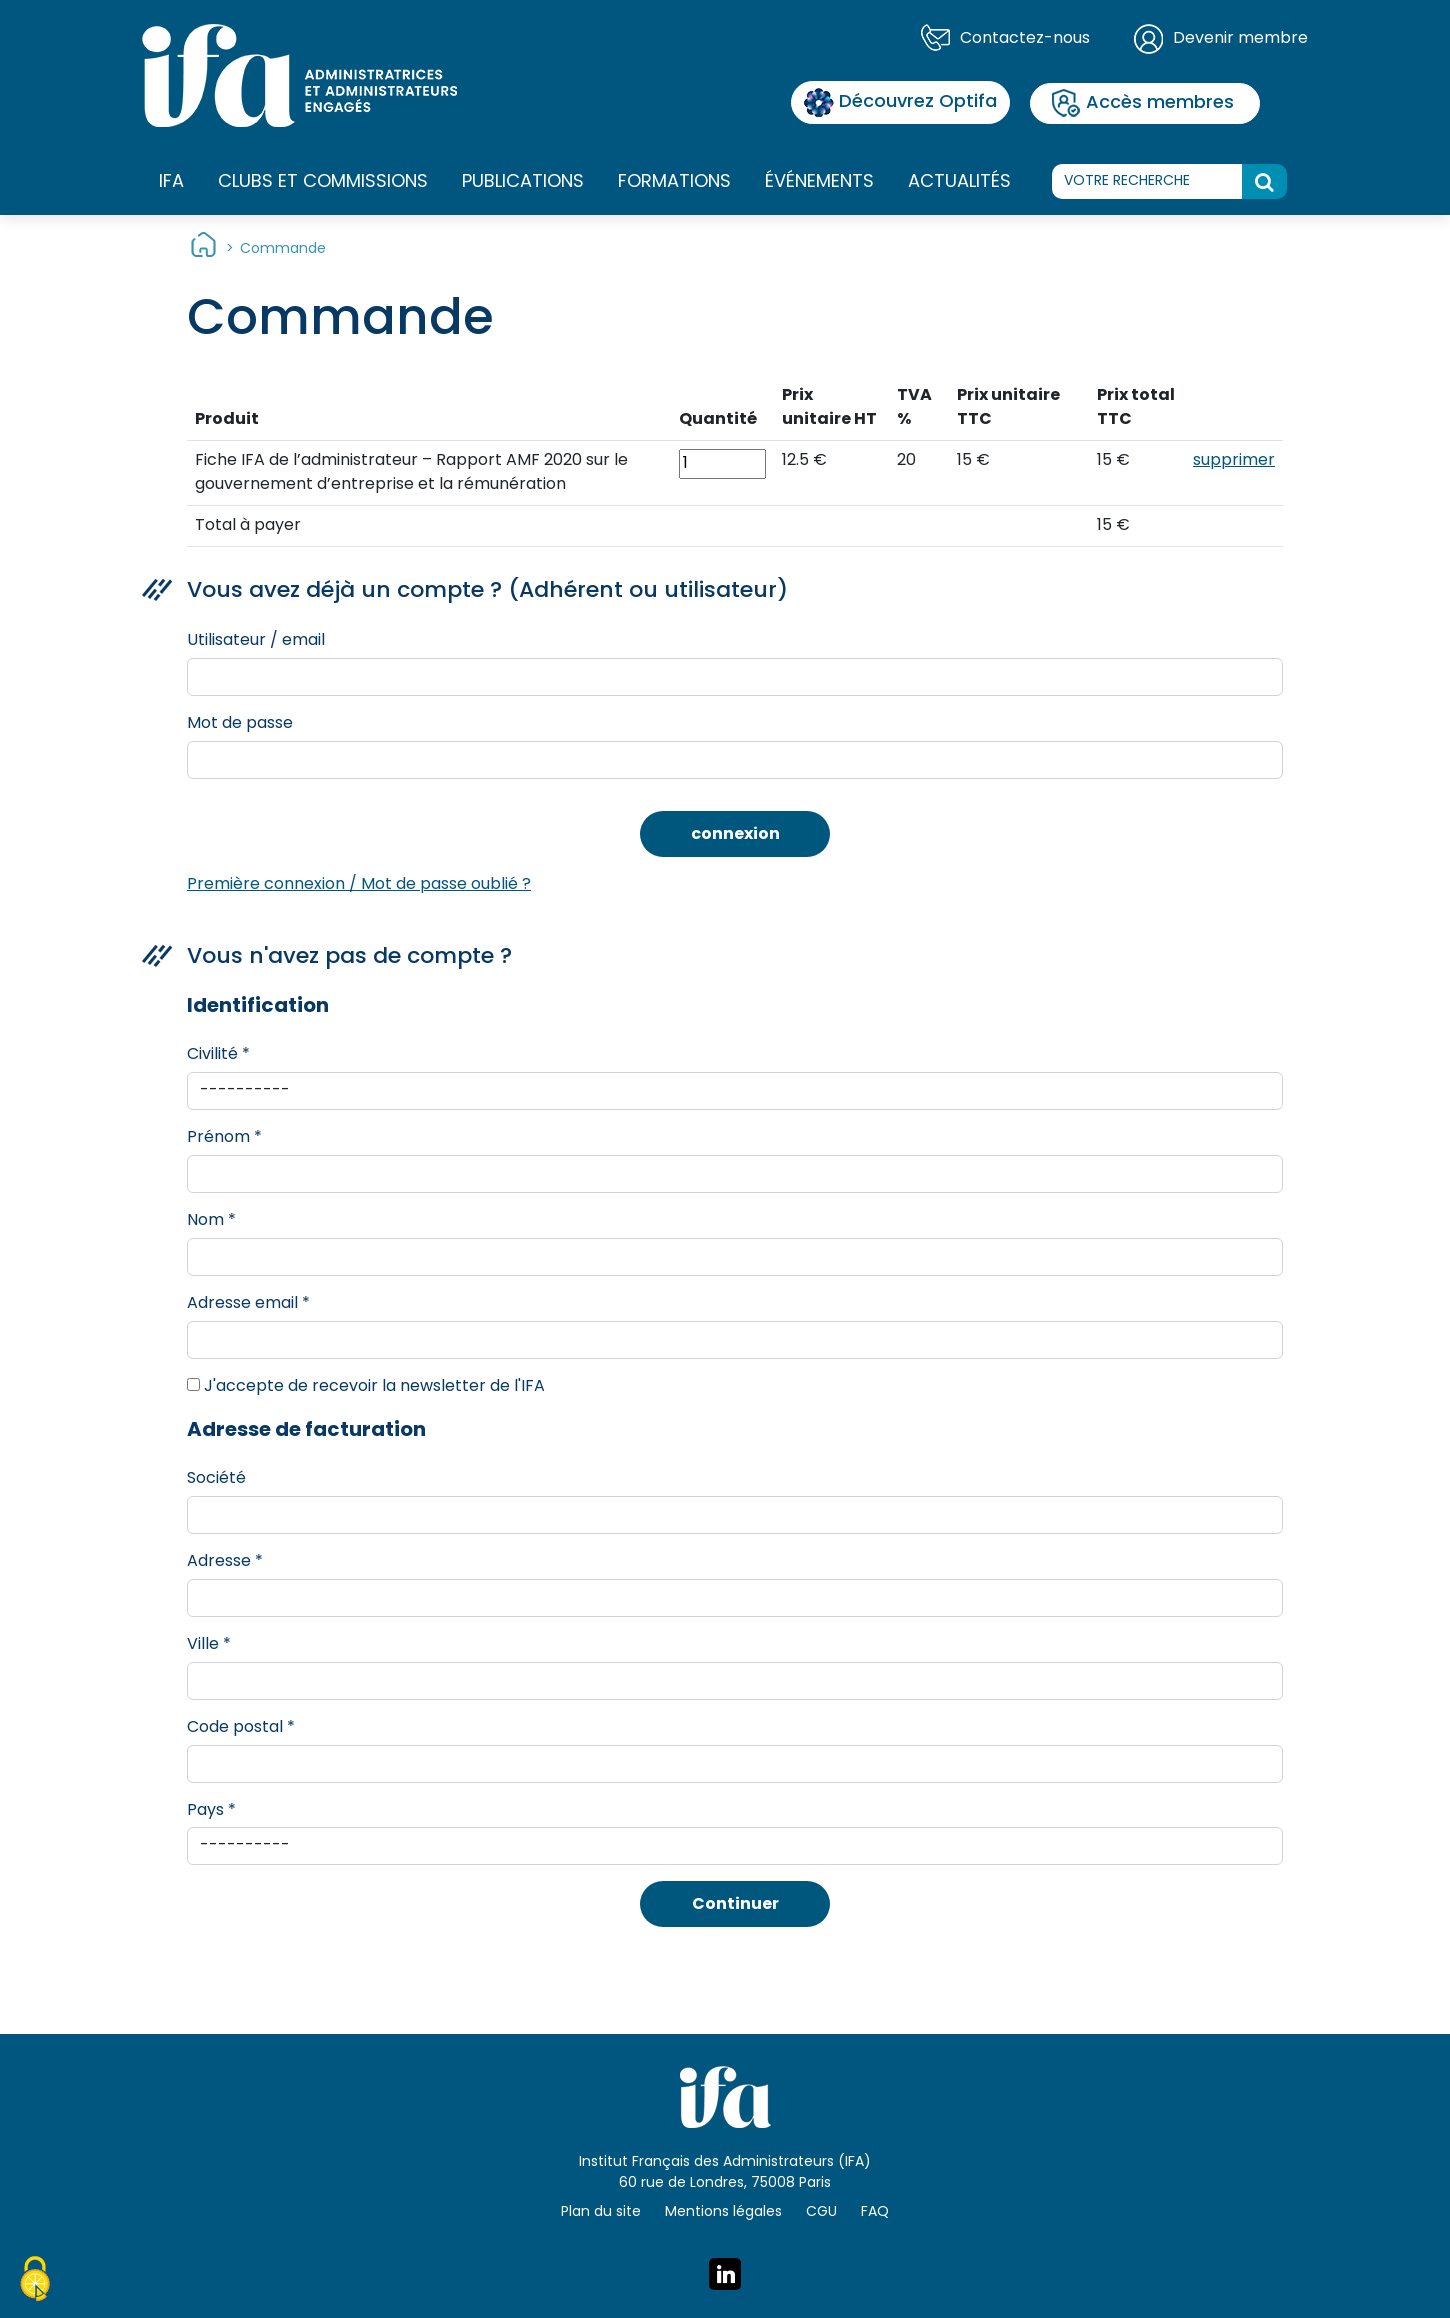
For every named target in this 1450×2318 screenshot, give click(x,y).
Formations (674, 183)
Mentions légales (723, 2212)
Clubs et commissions (323, 182)
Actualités (959, 182)
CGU (821, 2212)
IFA (171, 183)
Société (216, 1479)
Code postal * (241, 1728)
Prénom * (224, 1138)
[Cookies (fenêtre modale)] (35, 2282)
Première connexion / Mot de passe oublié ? (359, 885)
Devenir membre (1240, 39)
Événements (819, 182)
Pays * (211, 1811)
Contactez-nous (1025, 39)
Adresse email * (248, 1304)
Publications (523, 182)
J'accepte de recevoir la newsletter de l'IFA (366, 1387)
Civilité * (218, 1055)
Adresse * (225, 1562)
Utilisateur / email (256, 641)
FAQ (875, 2212)
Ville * (209, 1645)
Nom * (211, 1221)
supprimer (1234, 461)
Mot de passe (240, 724)
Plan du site (601, 2212)
